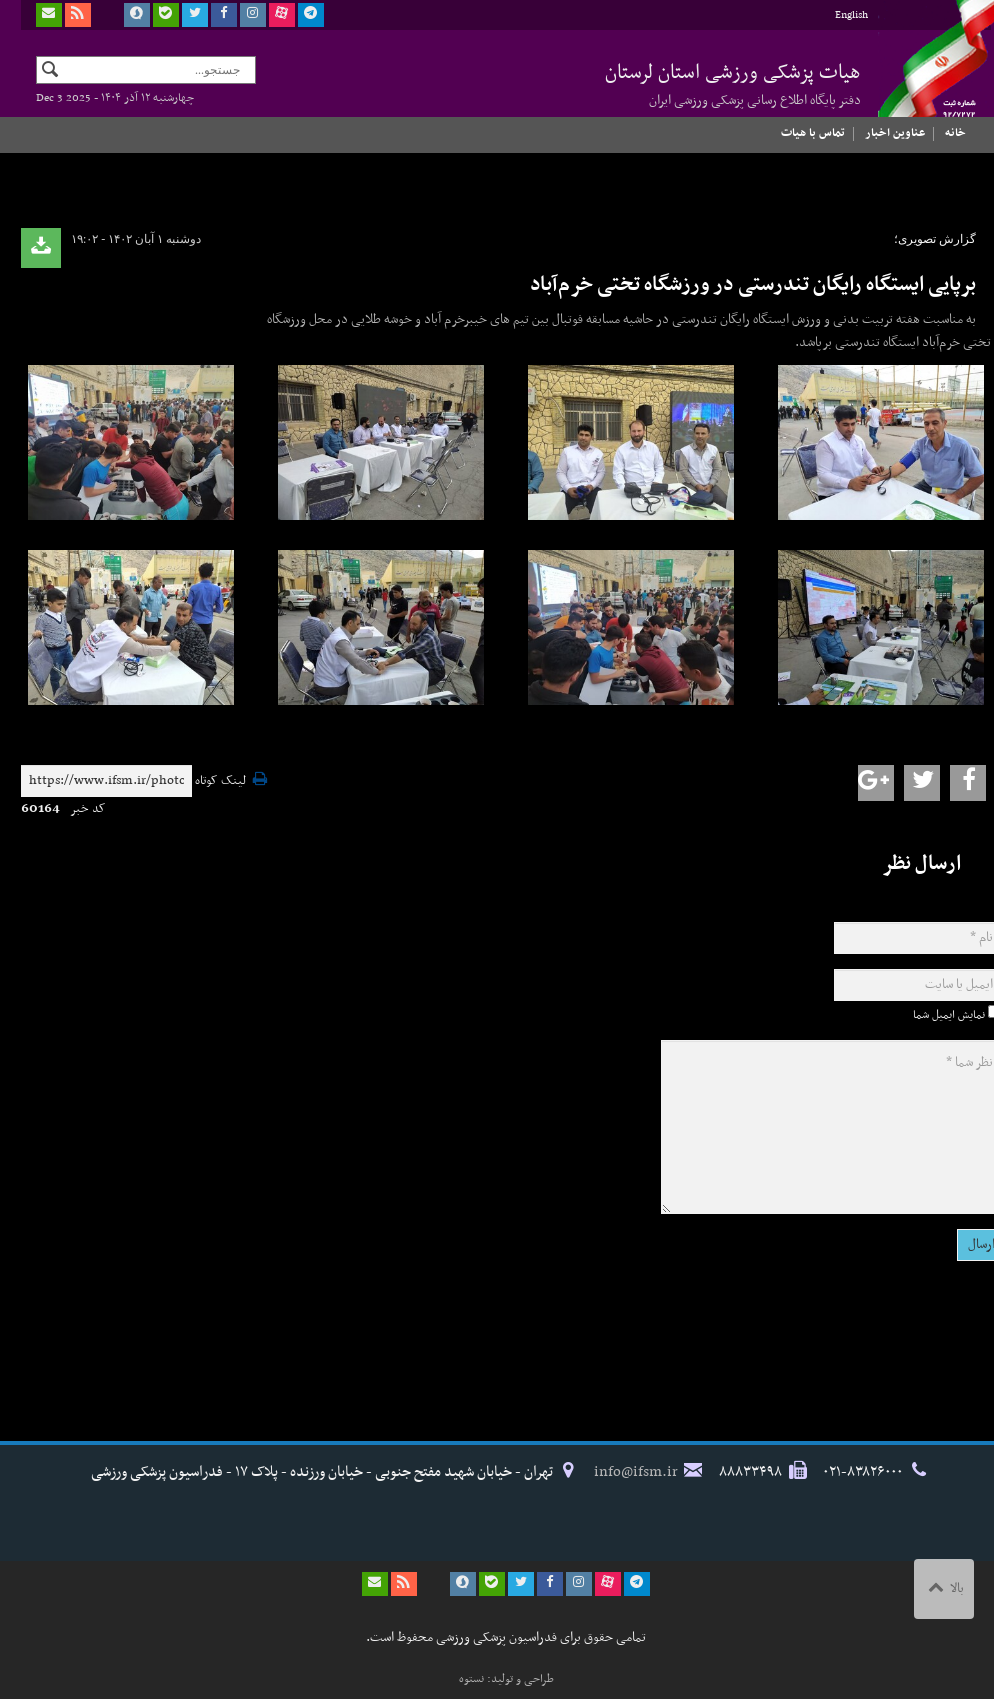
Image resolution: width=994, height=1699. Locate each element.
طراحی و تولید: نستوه (506, 1679)
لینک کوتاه (220, 781)
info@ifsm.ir (636, 1472)
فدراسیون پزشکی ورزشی (926, 77)
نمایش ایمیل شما (949, 1015)
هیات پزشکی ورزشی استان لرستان (733, 84)
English (851, 15)
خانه (955, 133)
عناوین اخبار (895, 133)
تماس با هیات (813, 133)
